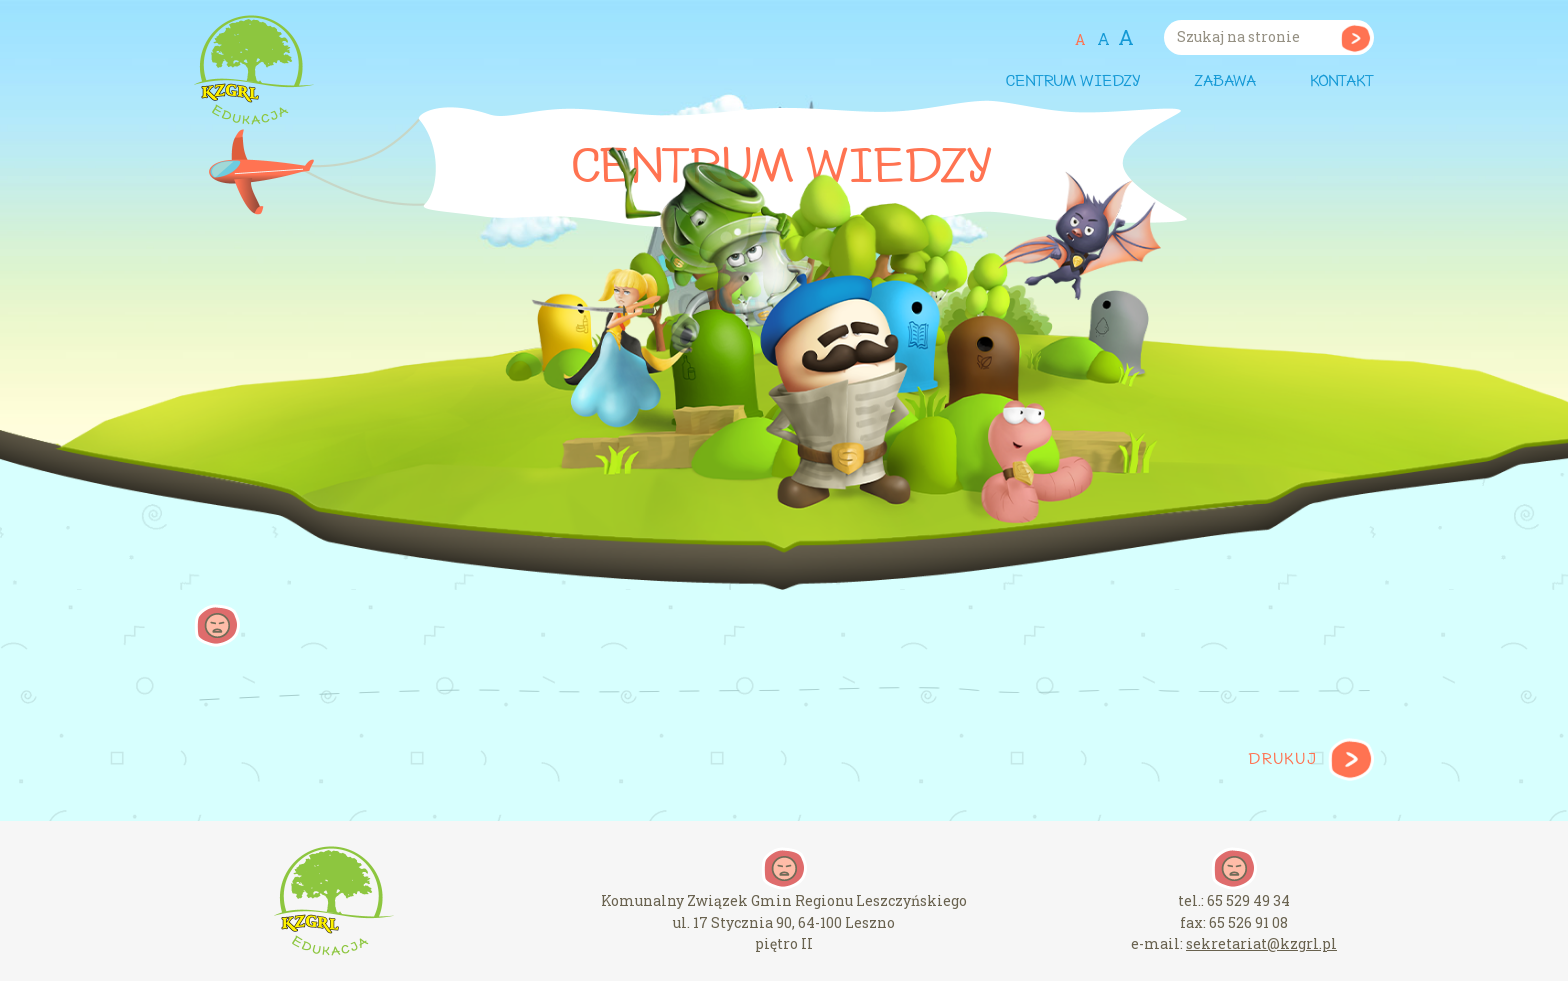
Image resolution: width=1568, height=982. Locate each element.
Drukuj (1282, 760)
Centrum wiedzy (1072, 82)
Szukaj (1355, 37)
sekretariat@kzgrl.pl (1261, 943)
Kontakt (1342, 82)
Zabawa (1225, 82)
